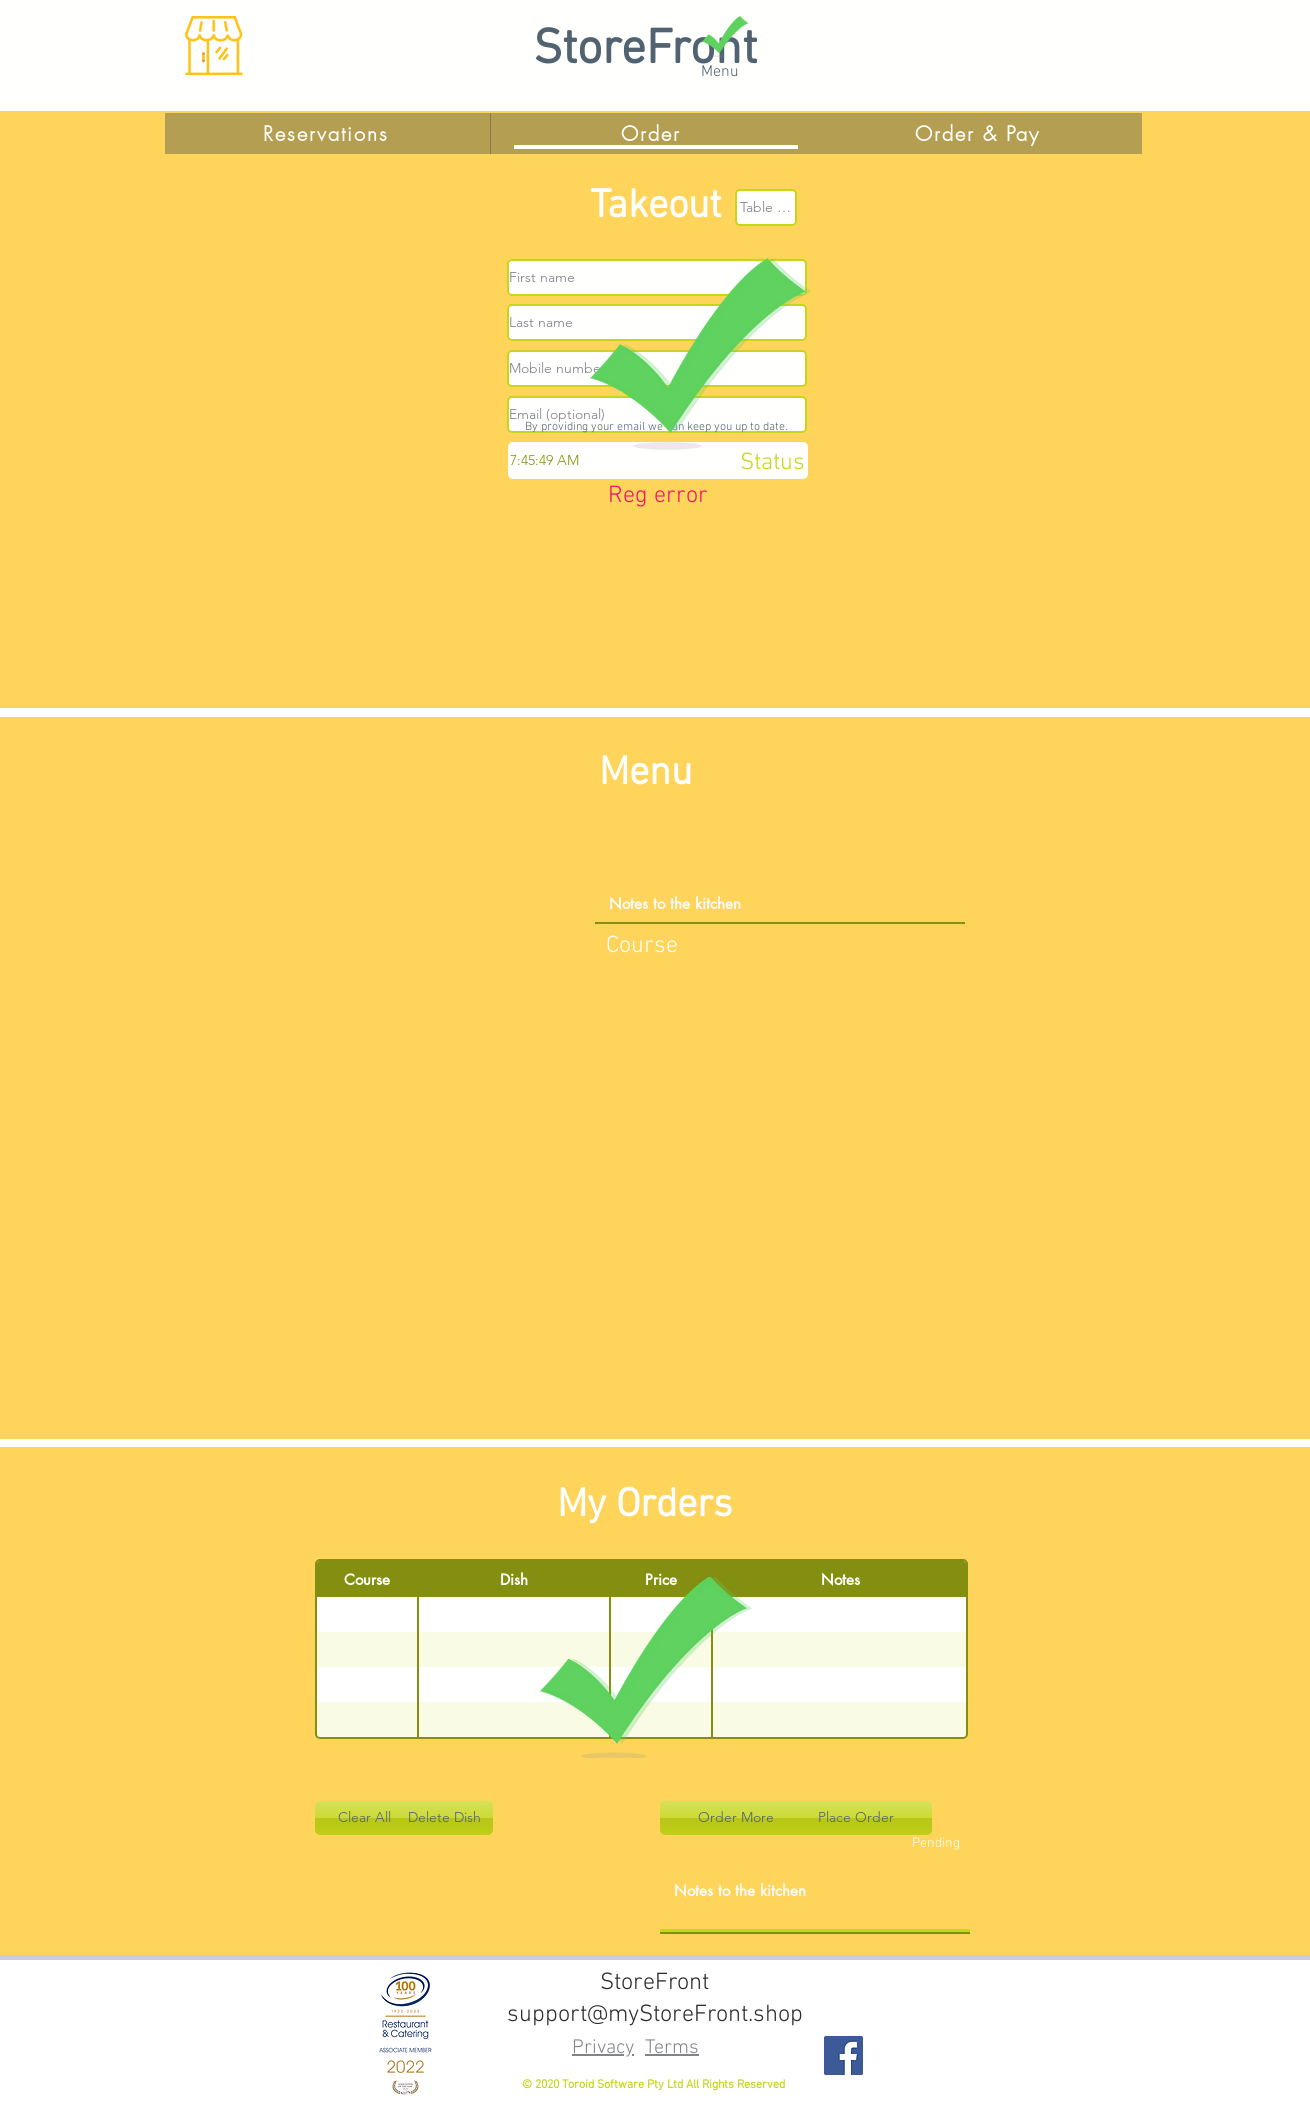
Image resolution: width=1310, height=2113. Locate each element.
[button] (364, 1818)
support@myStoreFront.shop (655, 2015)
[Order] (653, 133)
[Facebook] (843, 2055)
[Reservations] (328, 133)
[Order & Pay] (979, 133)
